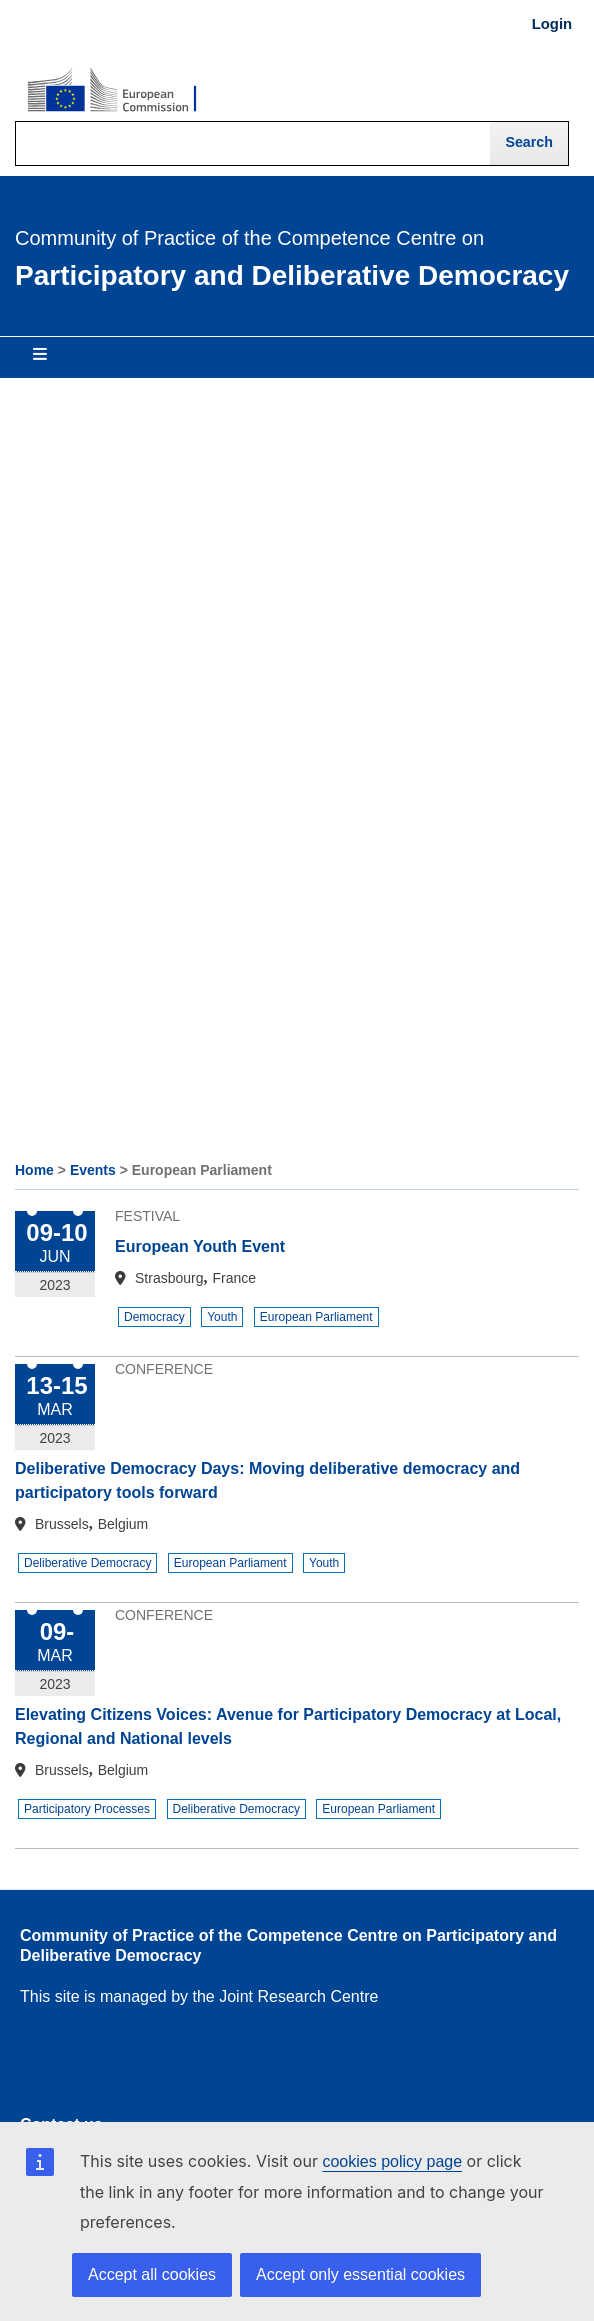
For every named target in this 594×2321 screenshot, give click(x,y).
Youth (222, 1317)
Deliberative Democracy (87, 1563)
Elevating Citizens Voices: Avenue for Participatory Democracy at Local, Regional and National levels (288, 1726)
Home (34, 1170)
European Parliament (316, 1317)
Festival (147, 1216)
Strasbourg (169, 1278)
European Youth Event (200, 1246)
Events (93, 1170)
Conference (164, 1369)
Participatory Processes (87, 1809)
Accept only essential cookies (360, 2274)
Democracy (154, 1317)
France (234, 1278)
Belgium (123, 1524)
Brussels (62, 1524)
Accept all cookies (152, 2274)
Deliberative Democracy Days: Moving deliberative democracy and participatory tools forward (267, 1480)
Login (552, 24)
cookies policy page (392, 2161)
